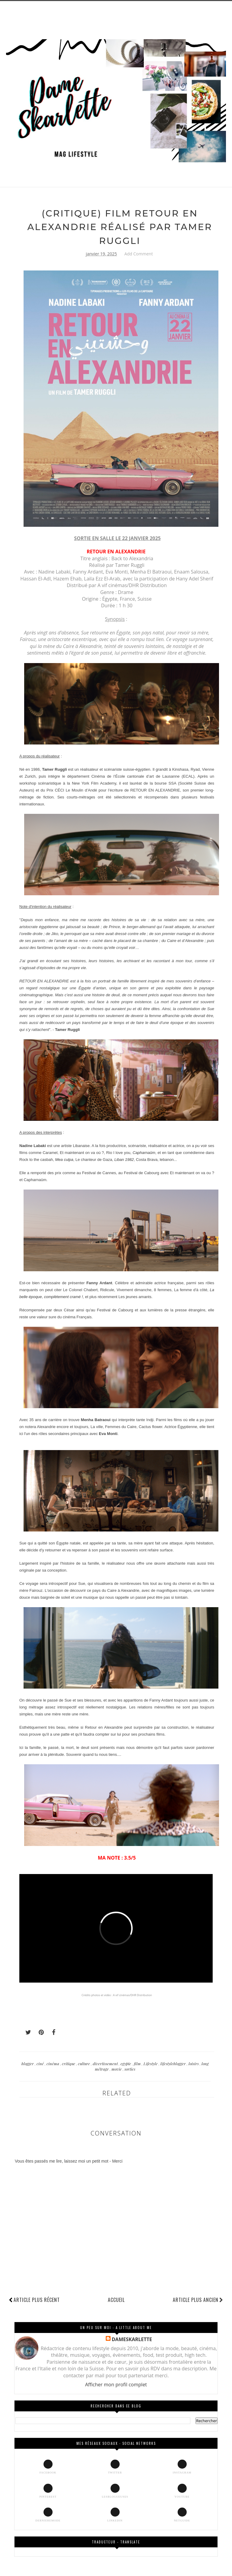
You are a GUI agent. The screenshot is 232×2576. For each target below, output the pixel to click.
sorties (129, 2069)
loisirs (194, 2063)
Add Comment (138, 254)
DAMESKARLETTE (132, 2339)
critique (69, 2063)
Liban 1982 (124, 1159)
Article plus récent (37, 2299)
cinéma (53, 2063)
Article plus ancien (198, 2299)
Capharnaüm (144, 1152)
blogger (28, 2063)
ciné (41, 2063)
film (138, 2063)
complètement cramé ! (63, 1296)
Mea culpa (64, 1159)
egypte (126, 2063)
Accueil (116, 2299)
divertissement (106, 2063)
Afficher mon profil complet (116, 2384)
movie (117, 2069)
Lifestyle (151, 2063)
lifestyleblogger (173, 2063)
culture (84, 2063)
